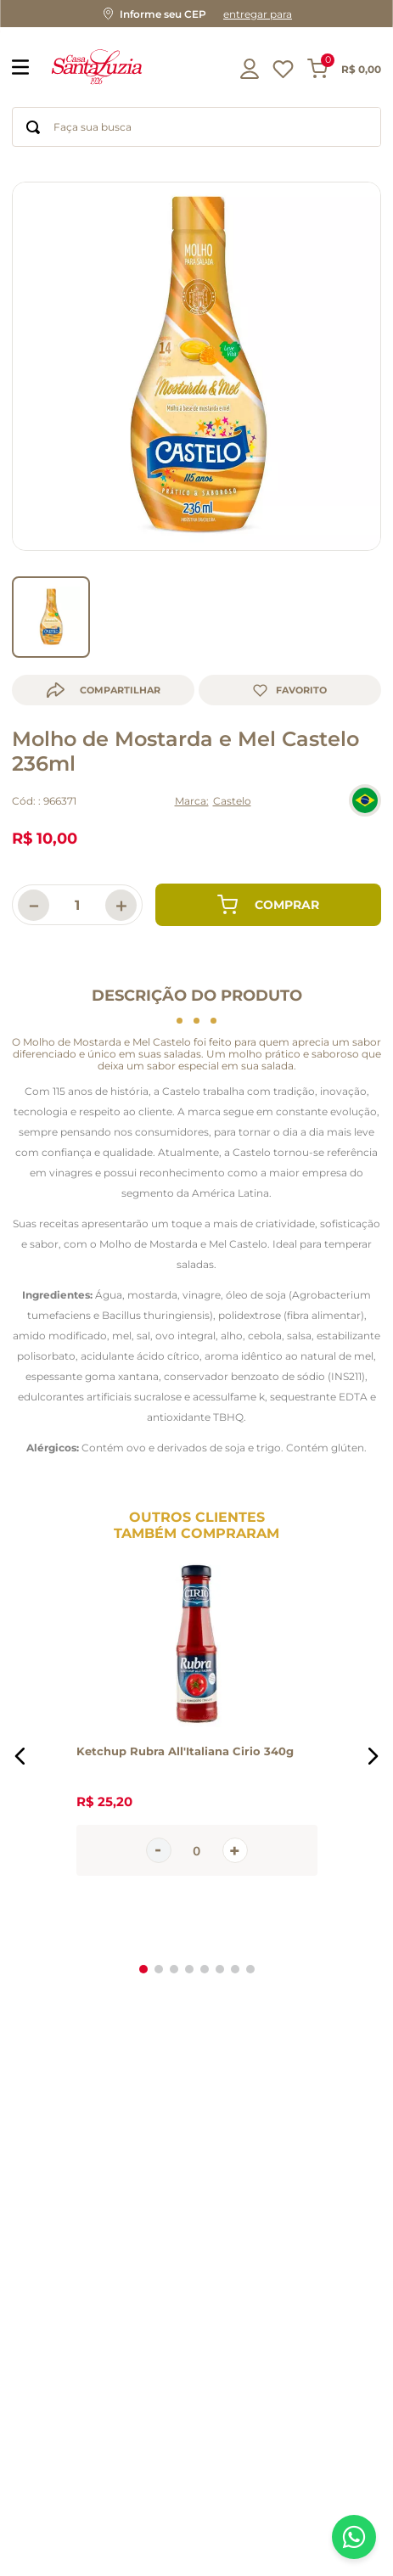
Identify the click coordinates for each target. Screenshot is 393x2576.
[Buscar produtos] (33, 127)
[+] (121, 880)
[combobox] (196, 127)
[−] (33, 880)
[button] (196, 13)
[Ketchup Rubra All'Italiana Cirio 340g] (197, 1731)
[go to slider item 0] (51, 592)
